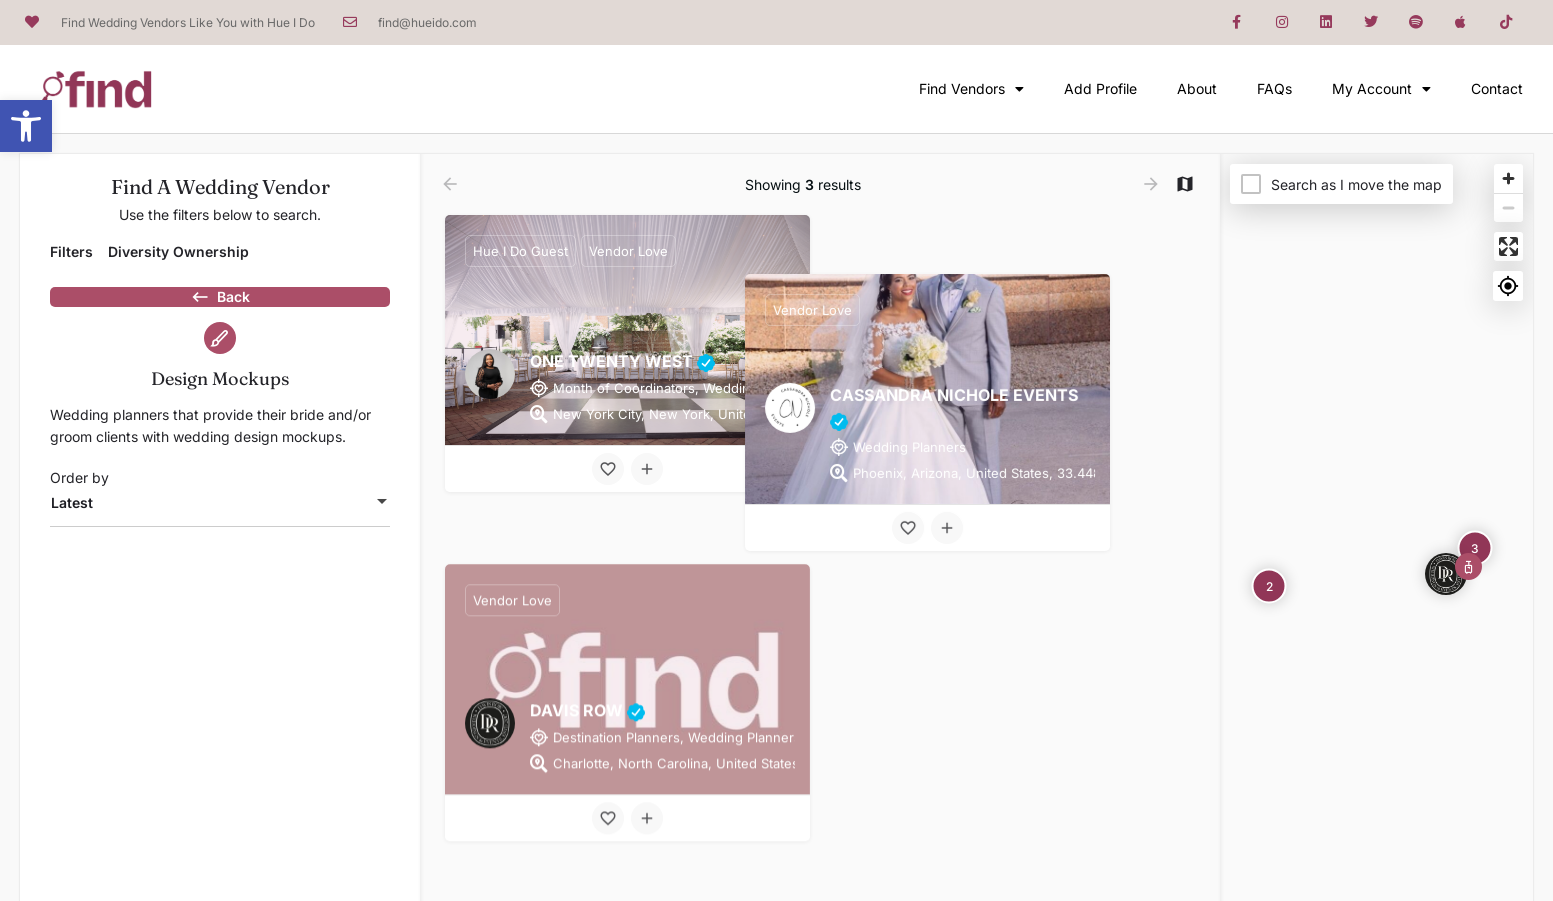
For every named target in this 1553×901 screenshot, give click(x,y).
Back (220, 307)
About (1197, 88)
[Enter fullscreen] (1508, 246)
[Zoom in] (1508, 178)
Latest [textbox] (72, 537)
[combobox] (220, 538)
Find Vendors (971, 89)
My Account (1381, 89)
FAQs (1274, 88)
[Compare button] (647, 469)
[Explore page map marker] (1446, 574)
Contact (1497, 88)
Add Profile (1100, 88)
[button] (26, 126)
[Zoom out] (1508, 207)
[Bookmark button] (608, 469)
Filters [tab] (71, 251)
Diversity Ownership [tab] (178, 251)
